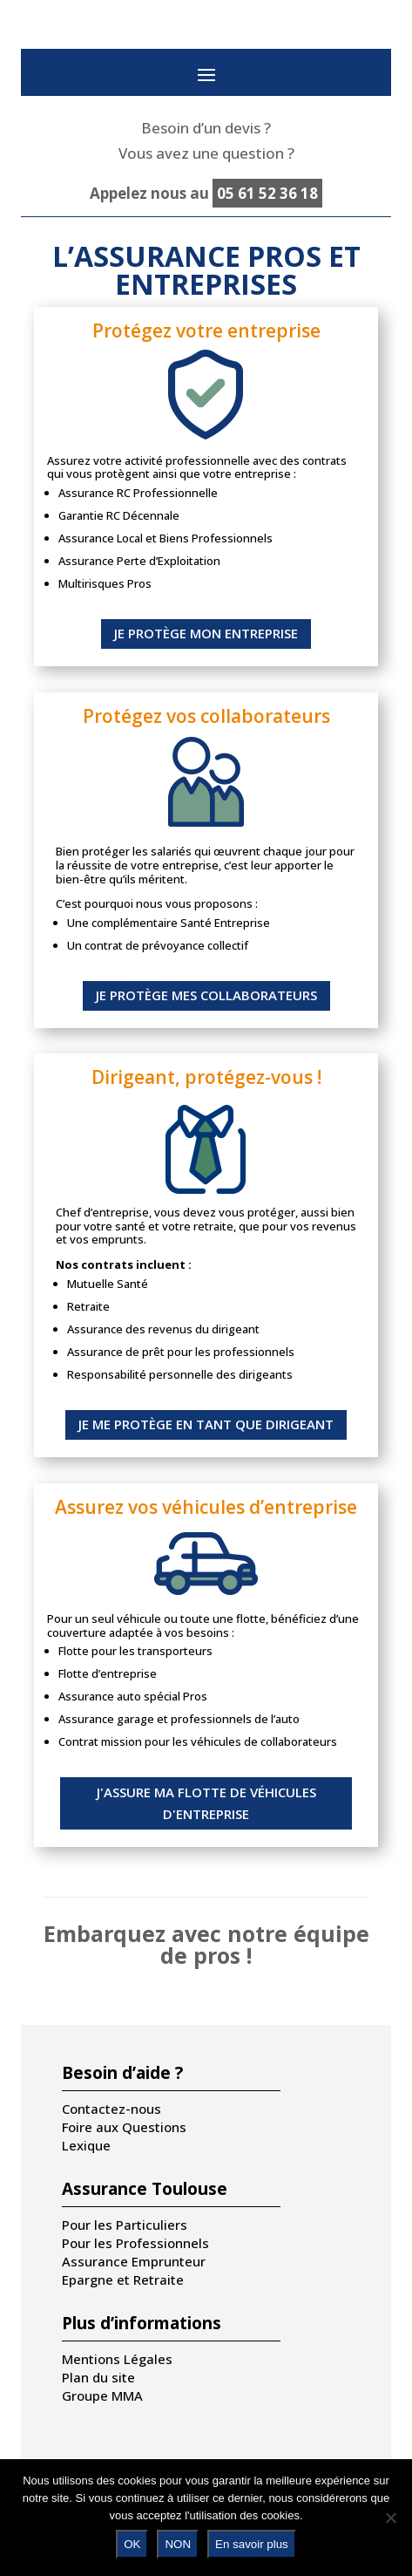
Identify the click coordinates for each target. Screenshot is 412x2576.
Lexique (86, 2145)
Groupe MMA (102, 2395)
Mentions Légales (117, 2359)
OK (132, 2544)
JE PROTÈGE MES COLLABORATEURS (206, 995)
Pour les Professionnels (135, 2243)
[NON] (390, 2517)
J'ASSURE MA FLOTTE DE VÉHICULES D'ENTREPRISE (206, 1803)
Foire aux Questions (124, 2127)
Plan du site (98, 2377)
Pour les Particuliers (124, 2224)
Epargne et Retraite (123, 2279)
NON (178, 2544)
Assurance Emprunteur (134, 2261)
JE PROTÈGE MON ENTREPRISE (206, 633)
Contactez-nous (111, 2108)
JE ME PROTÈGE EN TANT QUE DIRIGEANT (206, 1424)
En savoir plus (251, 2544)
